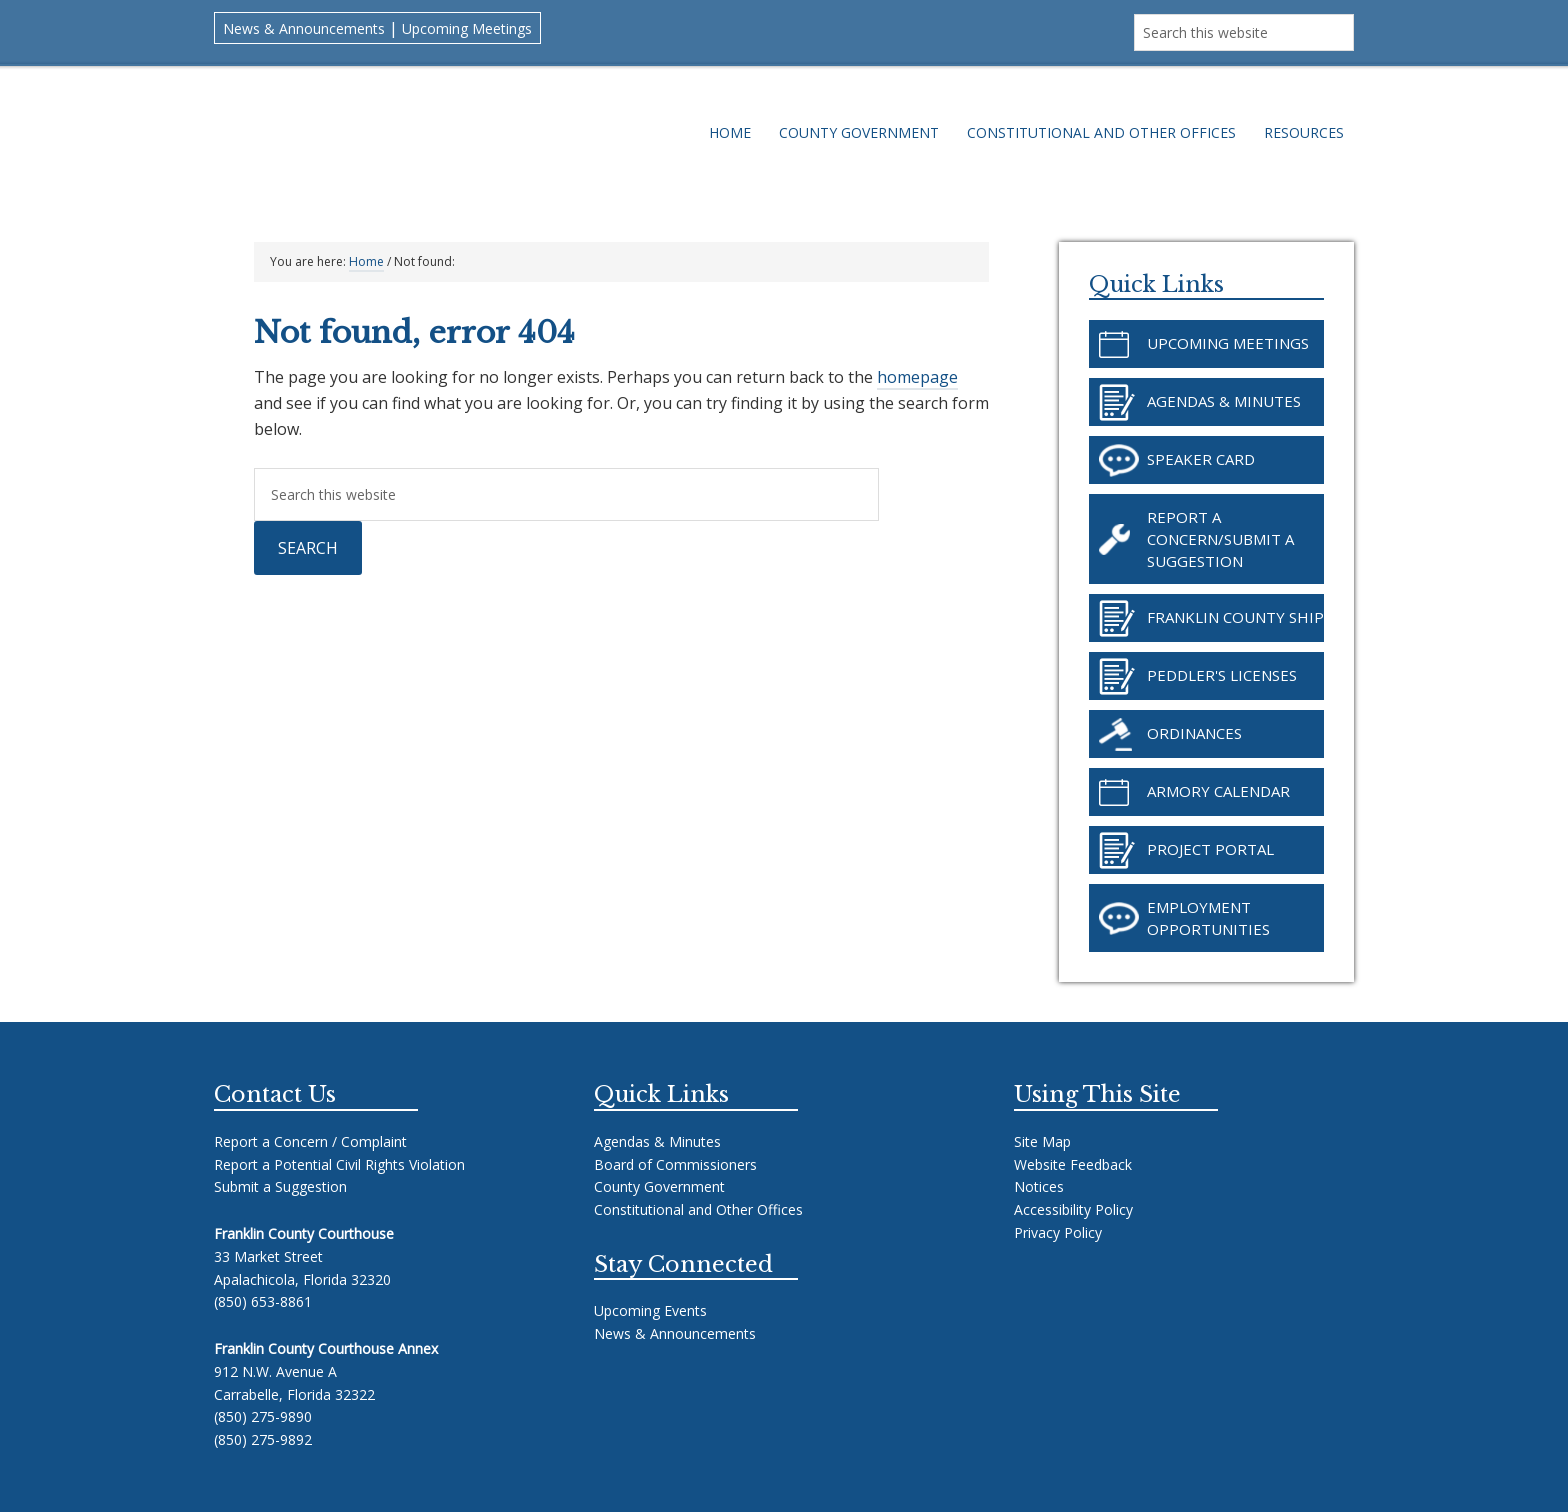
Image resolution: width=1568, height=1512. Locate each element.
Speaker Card (1201, 459)
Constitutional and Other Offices (698, 1209)
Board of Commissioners (675, 1164)
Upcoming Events (650, 1310)
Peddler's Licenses (1222, 675)
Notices (1039, 1186)
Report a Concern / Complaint (310, 1141)
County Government (659, 1186)
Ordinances (1194, 733)
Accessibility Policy (1073, 1209)
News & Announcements (304, 28)
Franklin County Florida (442, 142)
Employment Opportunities (1208, 918)
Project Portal (1210, 849)
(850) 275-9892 (263, 1439)
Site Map (1042, 1141)
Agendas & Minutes (1224, 401)
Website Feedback (1073, 1164)
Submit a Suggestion (280, 1186)
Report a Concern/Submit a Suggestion (1220, 539)
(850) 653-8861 (263, 1301)
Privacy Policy (1058, 1232)
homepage (917, 377)
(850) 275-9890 (263, 1416)
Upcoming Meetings (467, 28)
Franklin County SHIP (1235, 617)
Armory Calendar (1218, 791)
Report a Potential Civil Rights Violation (339, 1164)
